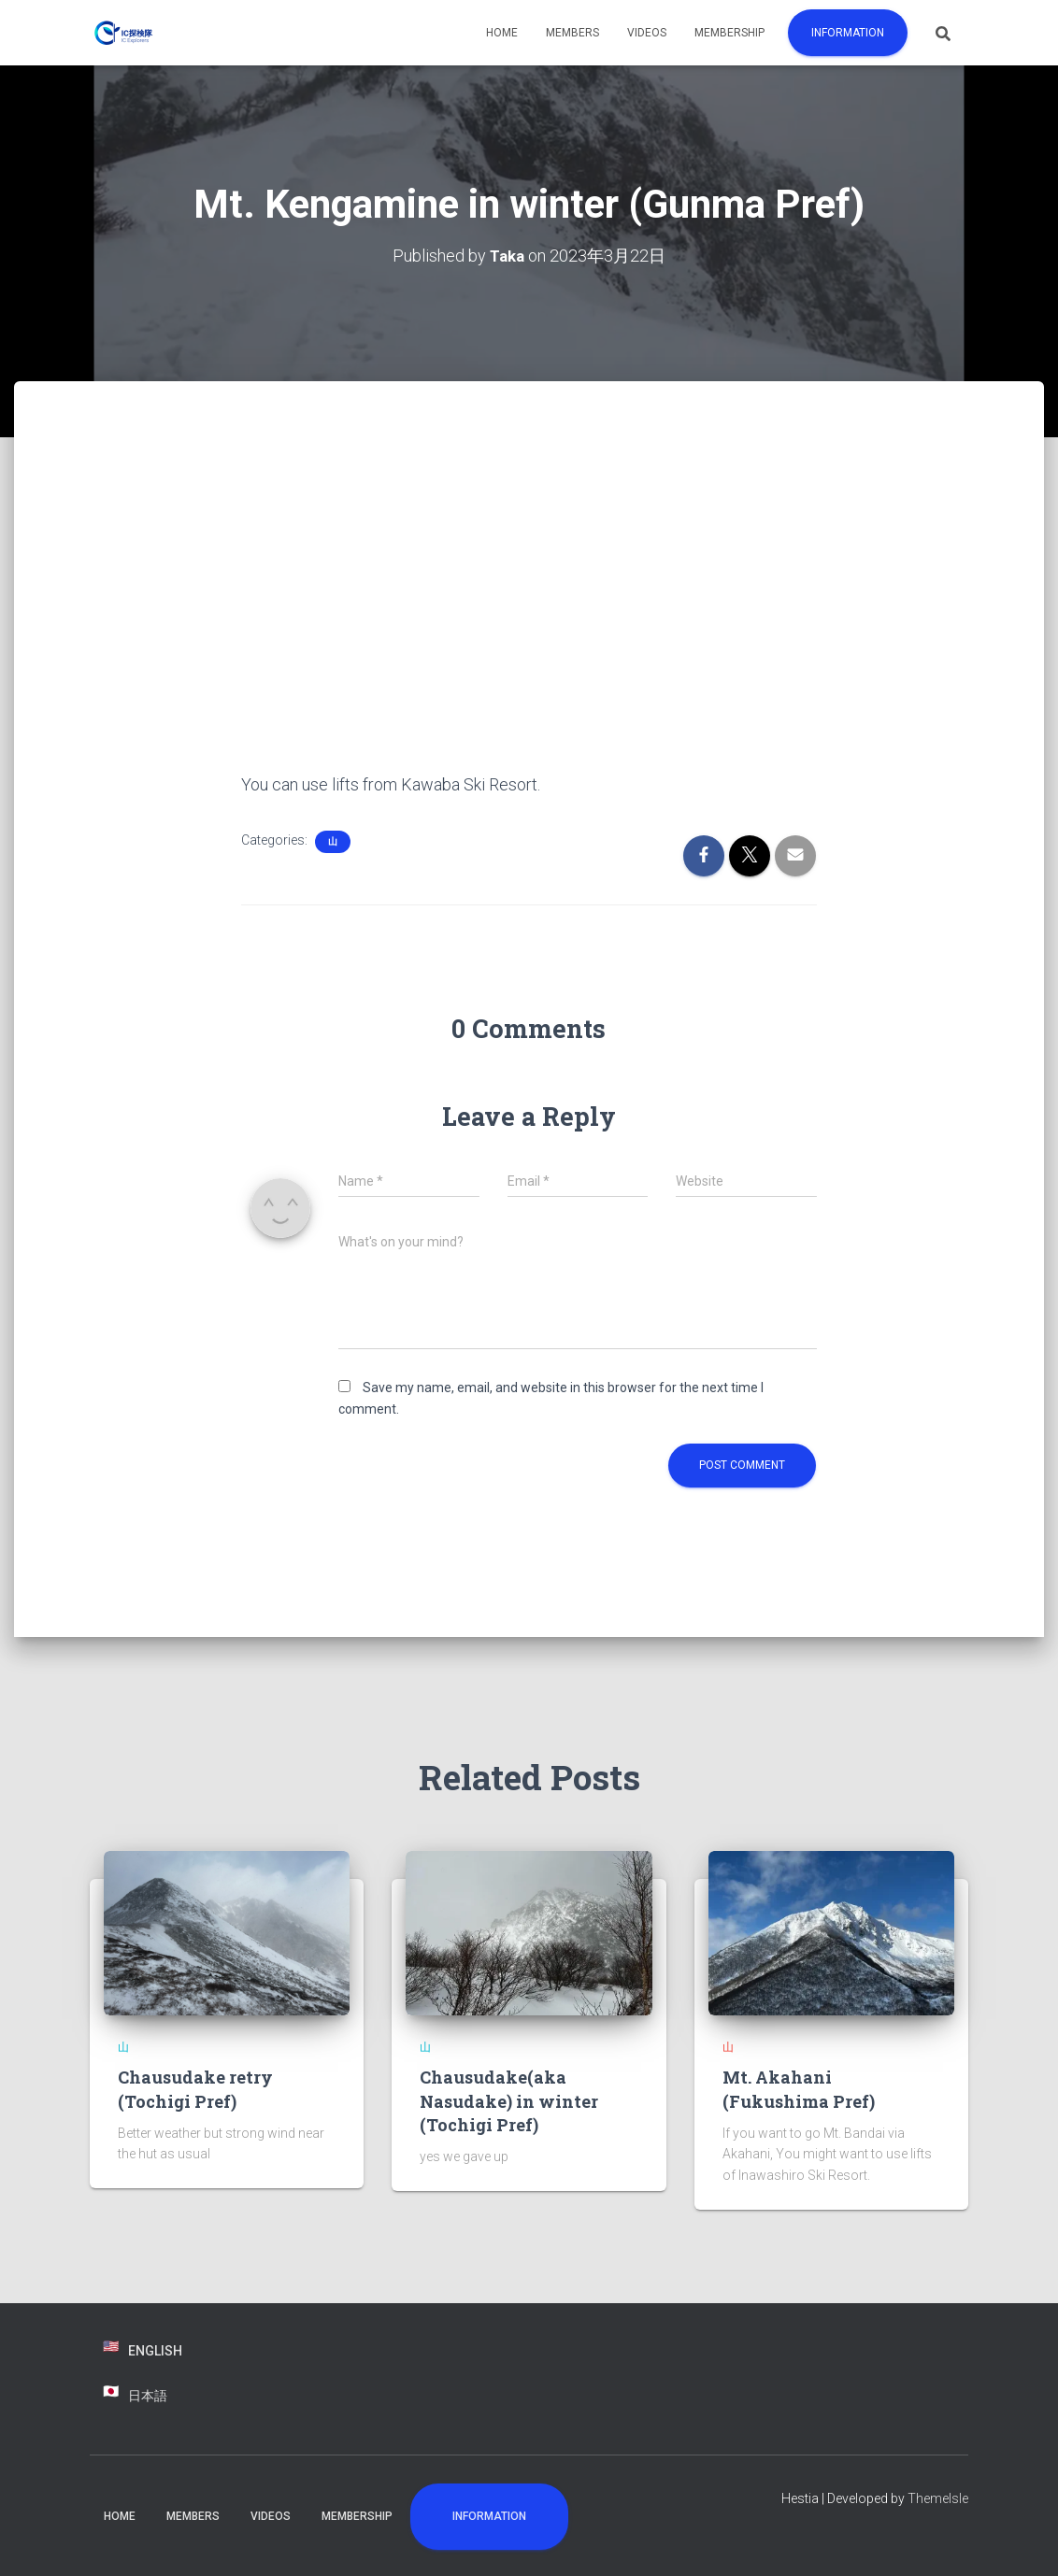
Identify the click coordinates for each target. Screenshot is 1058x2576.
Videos (646, 32)
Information (847, 32)
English (155, 2350)
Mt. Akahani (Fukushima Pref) (798, 2089)
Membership (729, 32)
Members (572, 32)
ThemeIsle (938, 2498)
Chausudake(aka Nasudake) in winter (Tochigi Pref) (509, 2100)
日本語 (147, 2395)
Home (502, 32)
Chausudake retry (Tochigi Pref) (195, 2089)
